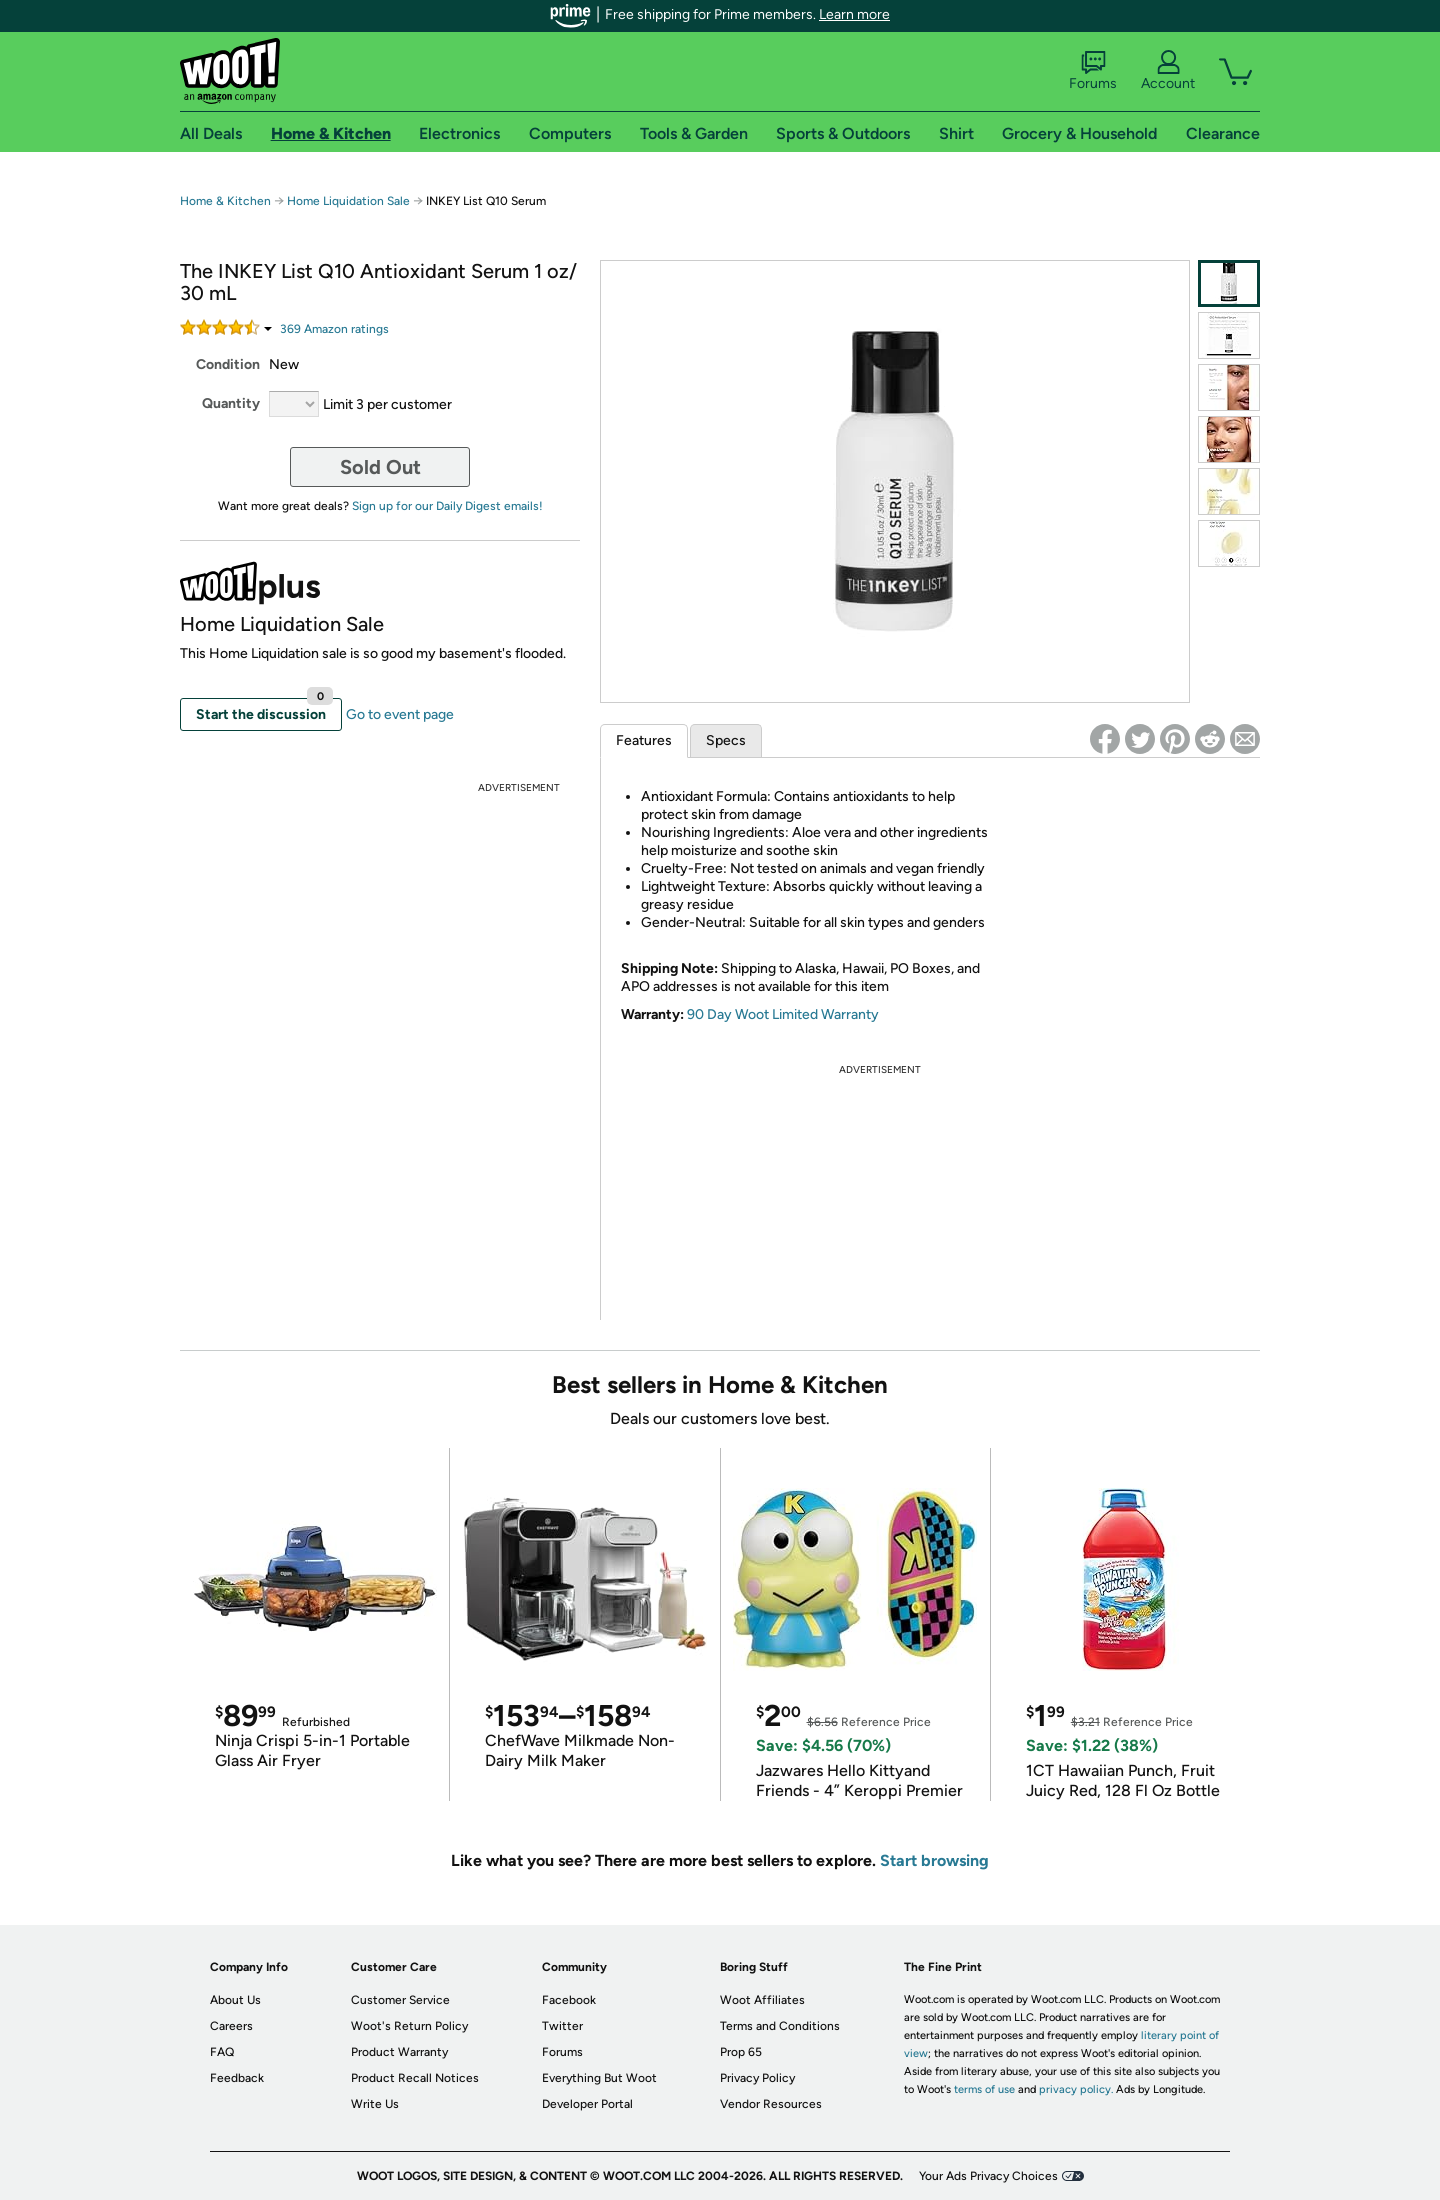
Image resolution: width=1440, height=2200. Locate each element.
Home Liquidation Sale (348, 201)
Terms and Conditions (780, 2026)
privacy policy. (1076, 2089)
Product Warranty (399, 2052)
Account (1168, 71)
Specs (726, 740)
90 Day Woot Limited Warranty (783, 1014)
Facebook (569, 2000)
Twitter (562, 2026)
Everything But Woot (599, 2078)
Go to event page (400, 714)
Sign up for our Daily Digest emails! (447, 506)
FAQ (222, 2052)
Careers (231, 2026)
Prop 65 (741, 2052)
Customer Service (400, 2000)
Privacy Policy (757, 2078)
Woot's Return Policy (409, 2026)
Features (644, 740)
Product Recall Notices (415, 2078)
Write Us (375, 2104)
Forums (1093, 71)
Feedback (237, 2078)
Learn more (854, 14)
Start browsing (934, 1860)
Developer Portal (587, 2104)
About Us (235, 2000)
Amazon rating (334, 329)
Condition (228, 364)
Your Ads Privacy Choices (988, 2176)
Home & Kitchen (225, 201)
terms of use (984, 2089)
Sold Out (380, 467)
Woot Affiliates (762, 2000)
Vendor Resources (771, 2104)
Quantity (231, 403)
